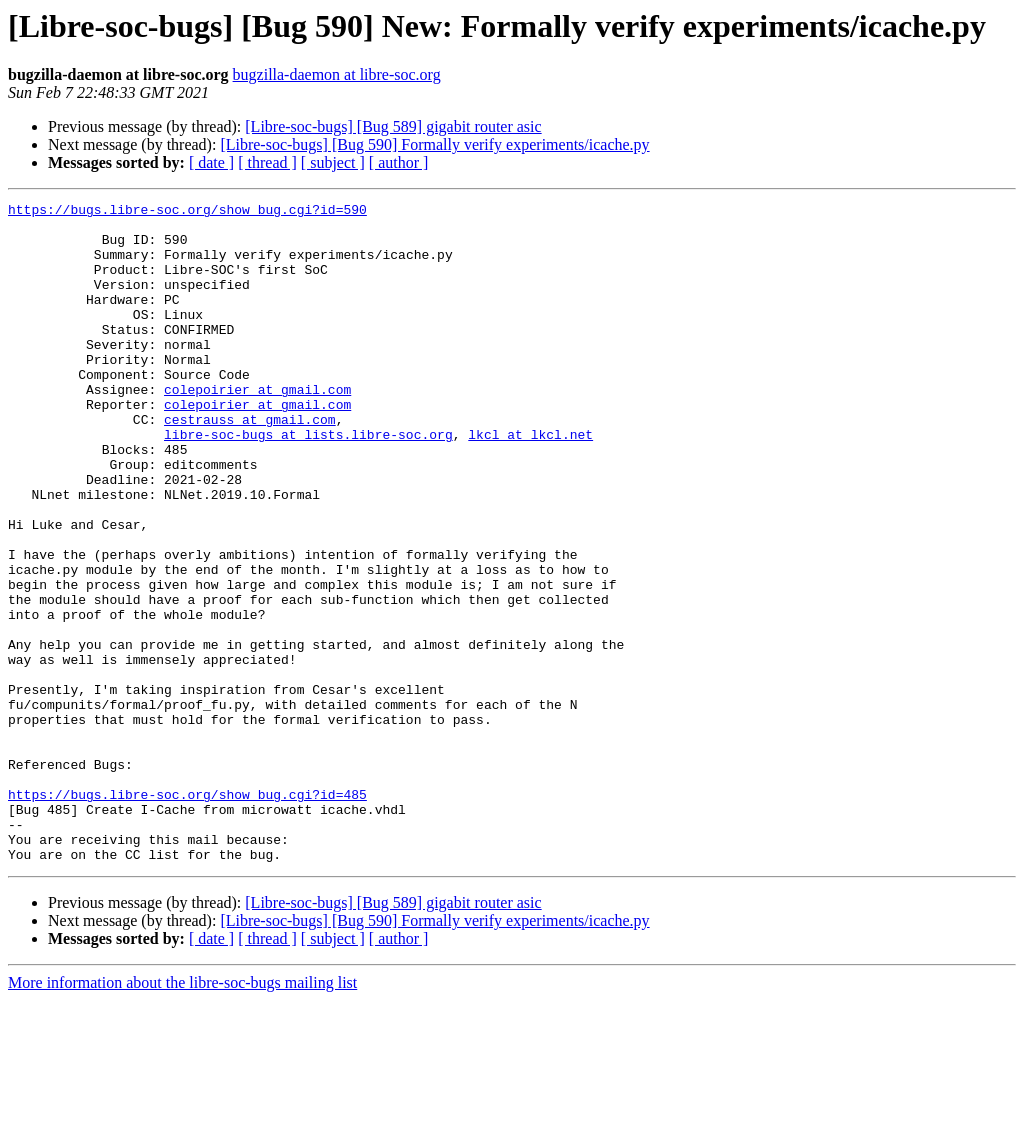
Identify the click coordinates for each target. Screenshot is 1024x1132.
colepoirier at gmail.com (257, 428)
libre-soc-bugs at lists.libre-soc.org (308, 482)
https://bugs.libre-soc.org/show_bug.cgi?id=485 (187, 914)
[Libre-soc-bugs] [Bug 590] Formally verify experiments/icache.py (434, 144)
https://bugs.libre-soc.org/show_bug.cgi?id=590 (187, 212)
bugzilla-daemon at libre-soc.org (337, 74)
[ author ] (399, 162)
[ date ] (211, 162)
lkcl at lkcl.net (530, 482)
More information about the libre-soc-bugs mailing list (182, 1114)
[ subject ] (333, 162)
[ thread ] (267, 162)
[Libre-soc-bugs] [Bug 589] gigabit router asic (393, 126)
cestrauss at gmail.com (250, 464)
